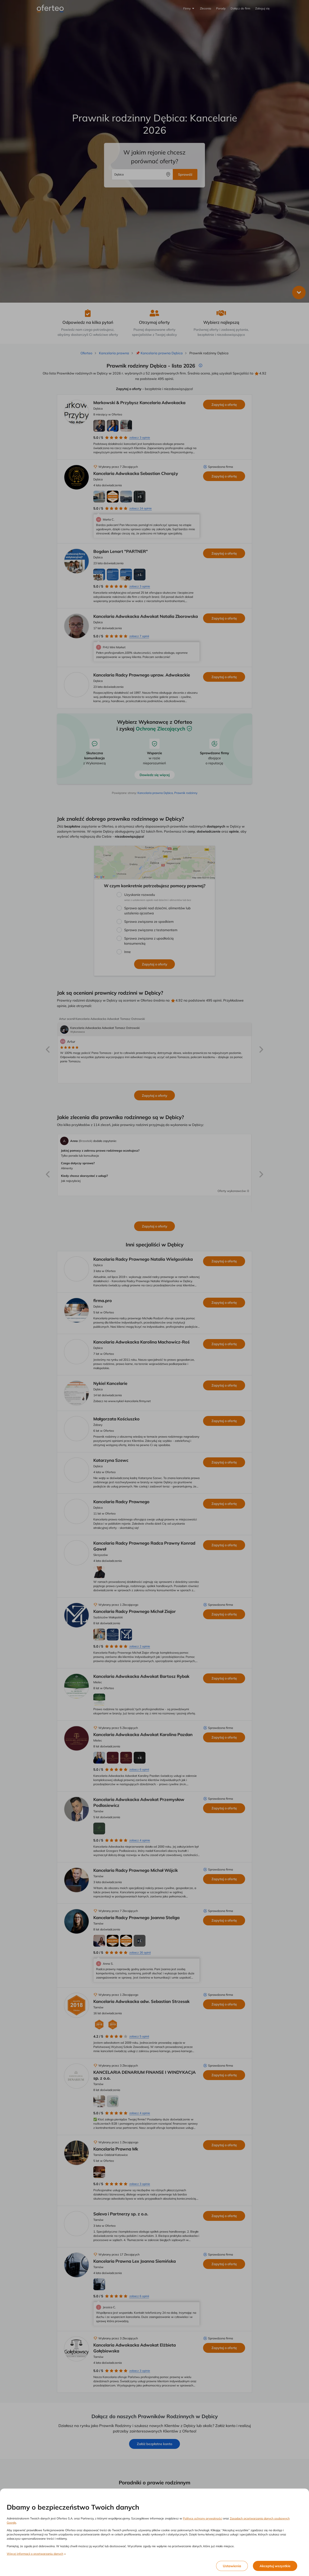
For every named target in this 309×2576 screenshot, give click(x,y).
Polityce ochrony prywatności (202, 2518)
